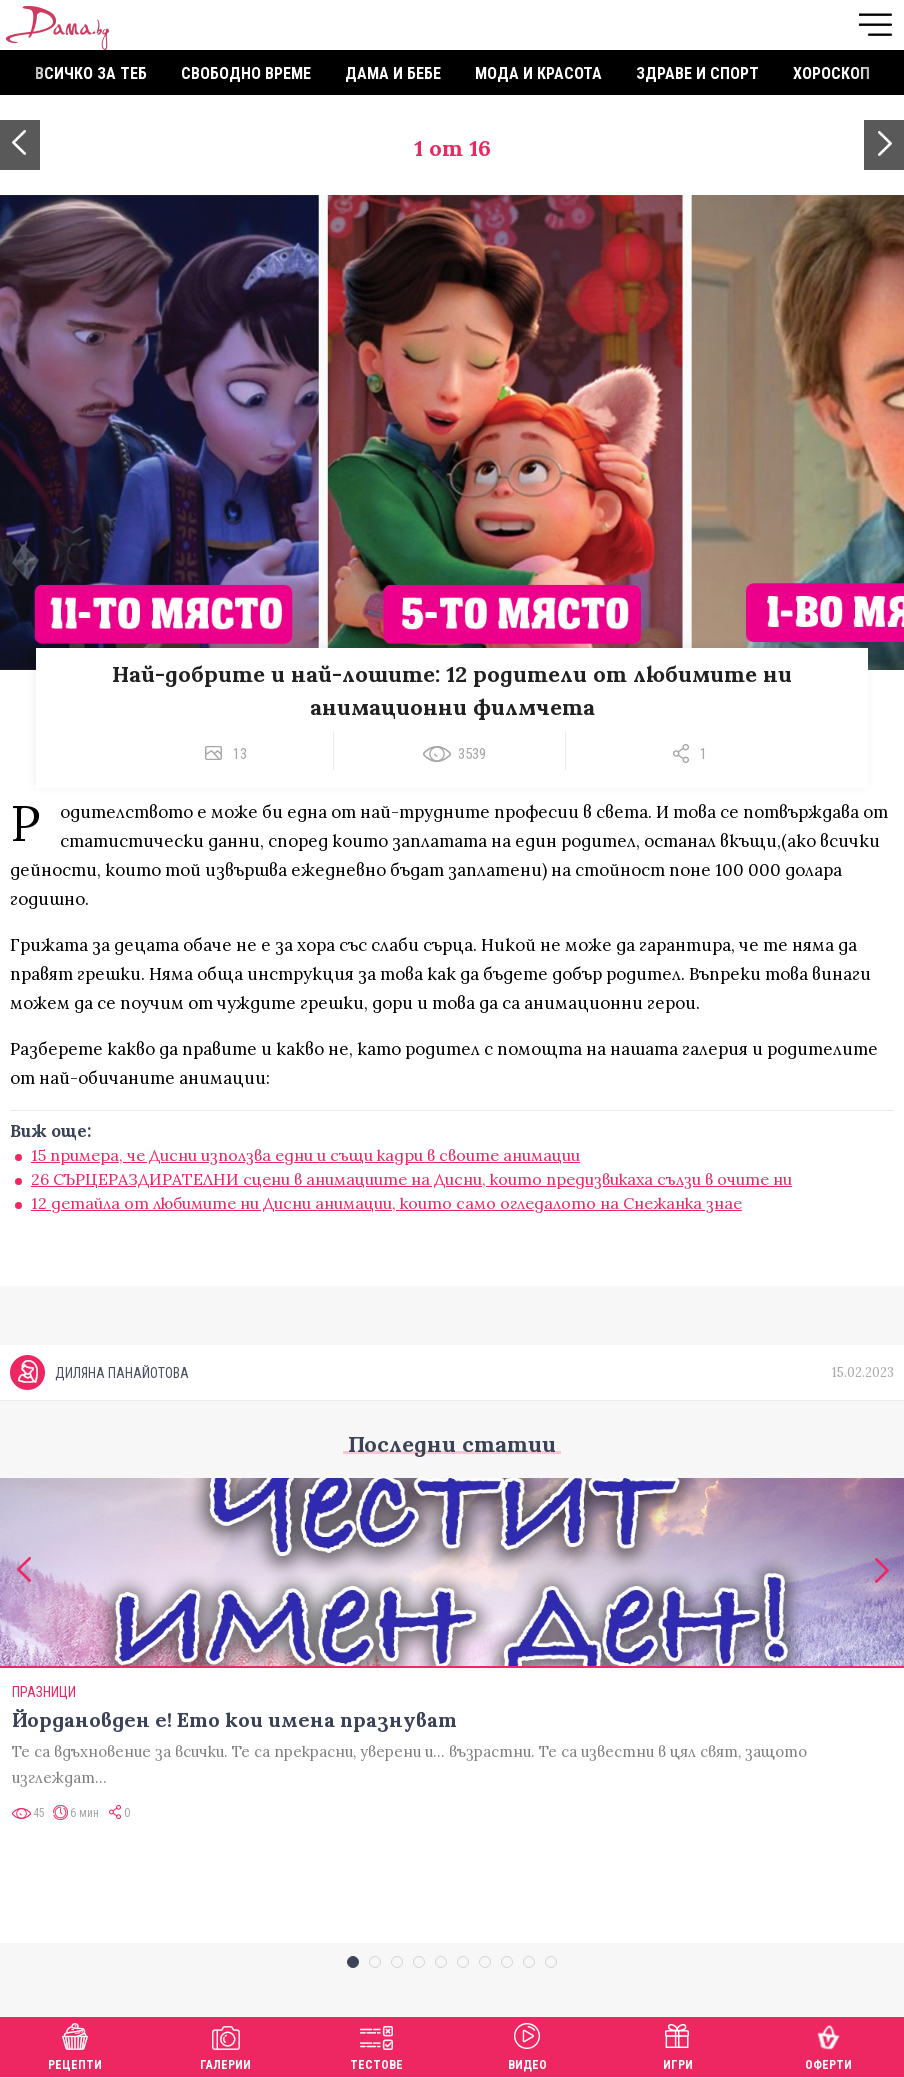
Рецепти (75, 2044)
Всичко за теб (91, 73)
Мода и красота (538, 73)
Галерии (225, 2044)
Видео (527, 2044)
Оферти (828, 2044)
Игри (678, 2044)
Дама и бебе (393, 73)
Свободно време (246, 73)
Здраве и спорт (697, 73)
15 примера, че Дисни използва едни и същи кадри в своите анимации (305, 1155)
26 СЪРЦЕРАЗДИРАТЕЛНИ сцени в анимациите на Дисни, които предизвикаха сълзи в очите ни (411, 1179)
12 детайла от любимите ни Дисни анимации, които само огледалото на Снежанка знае (386, 1203)
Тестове (376, 2044)
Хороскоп (831, 73)
